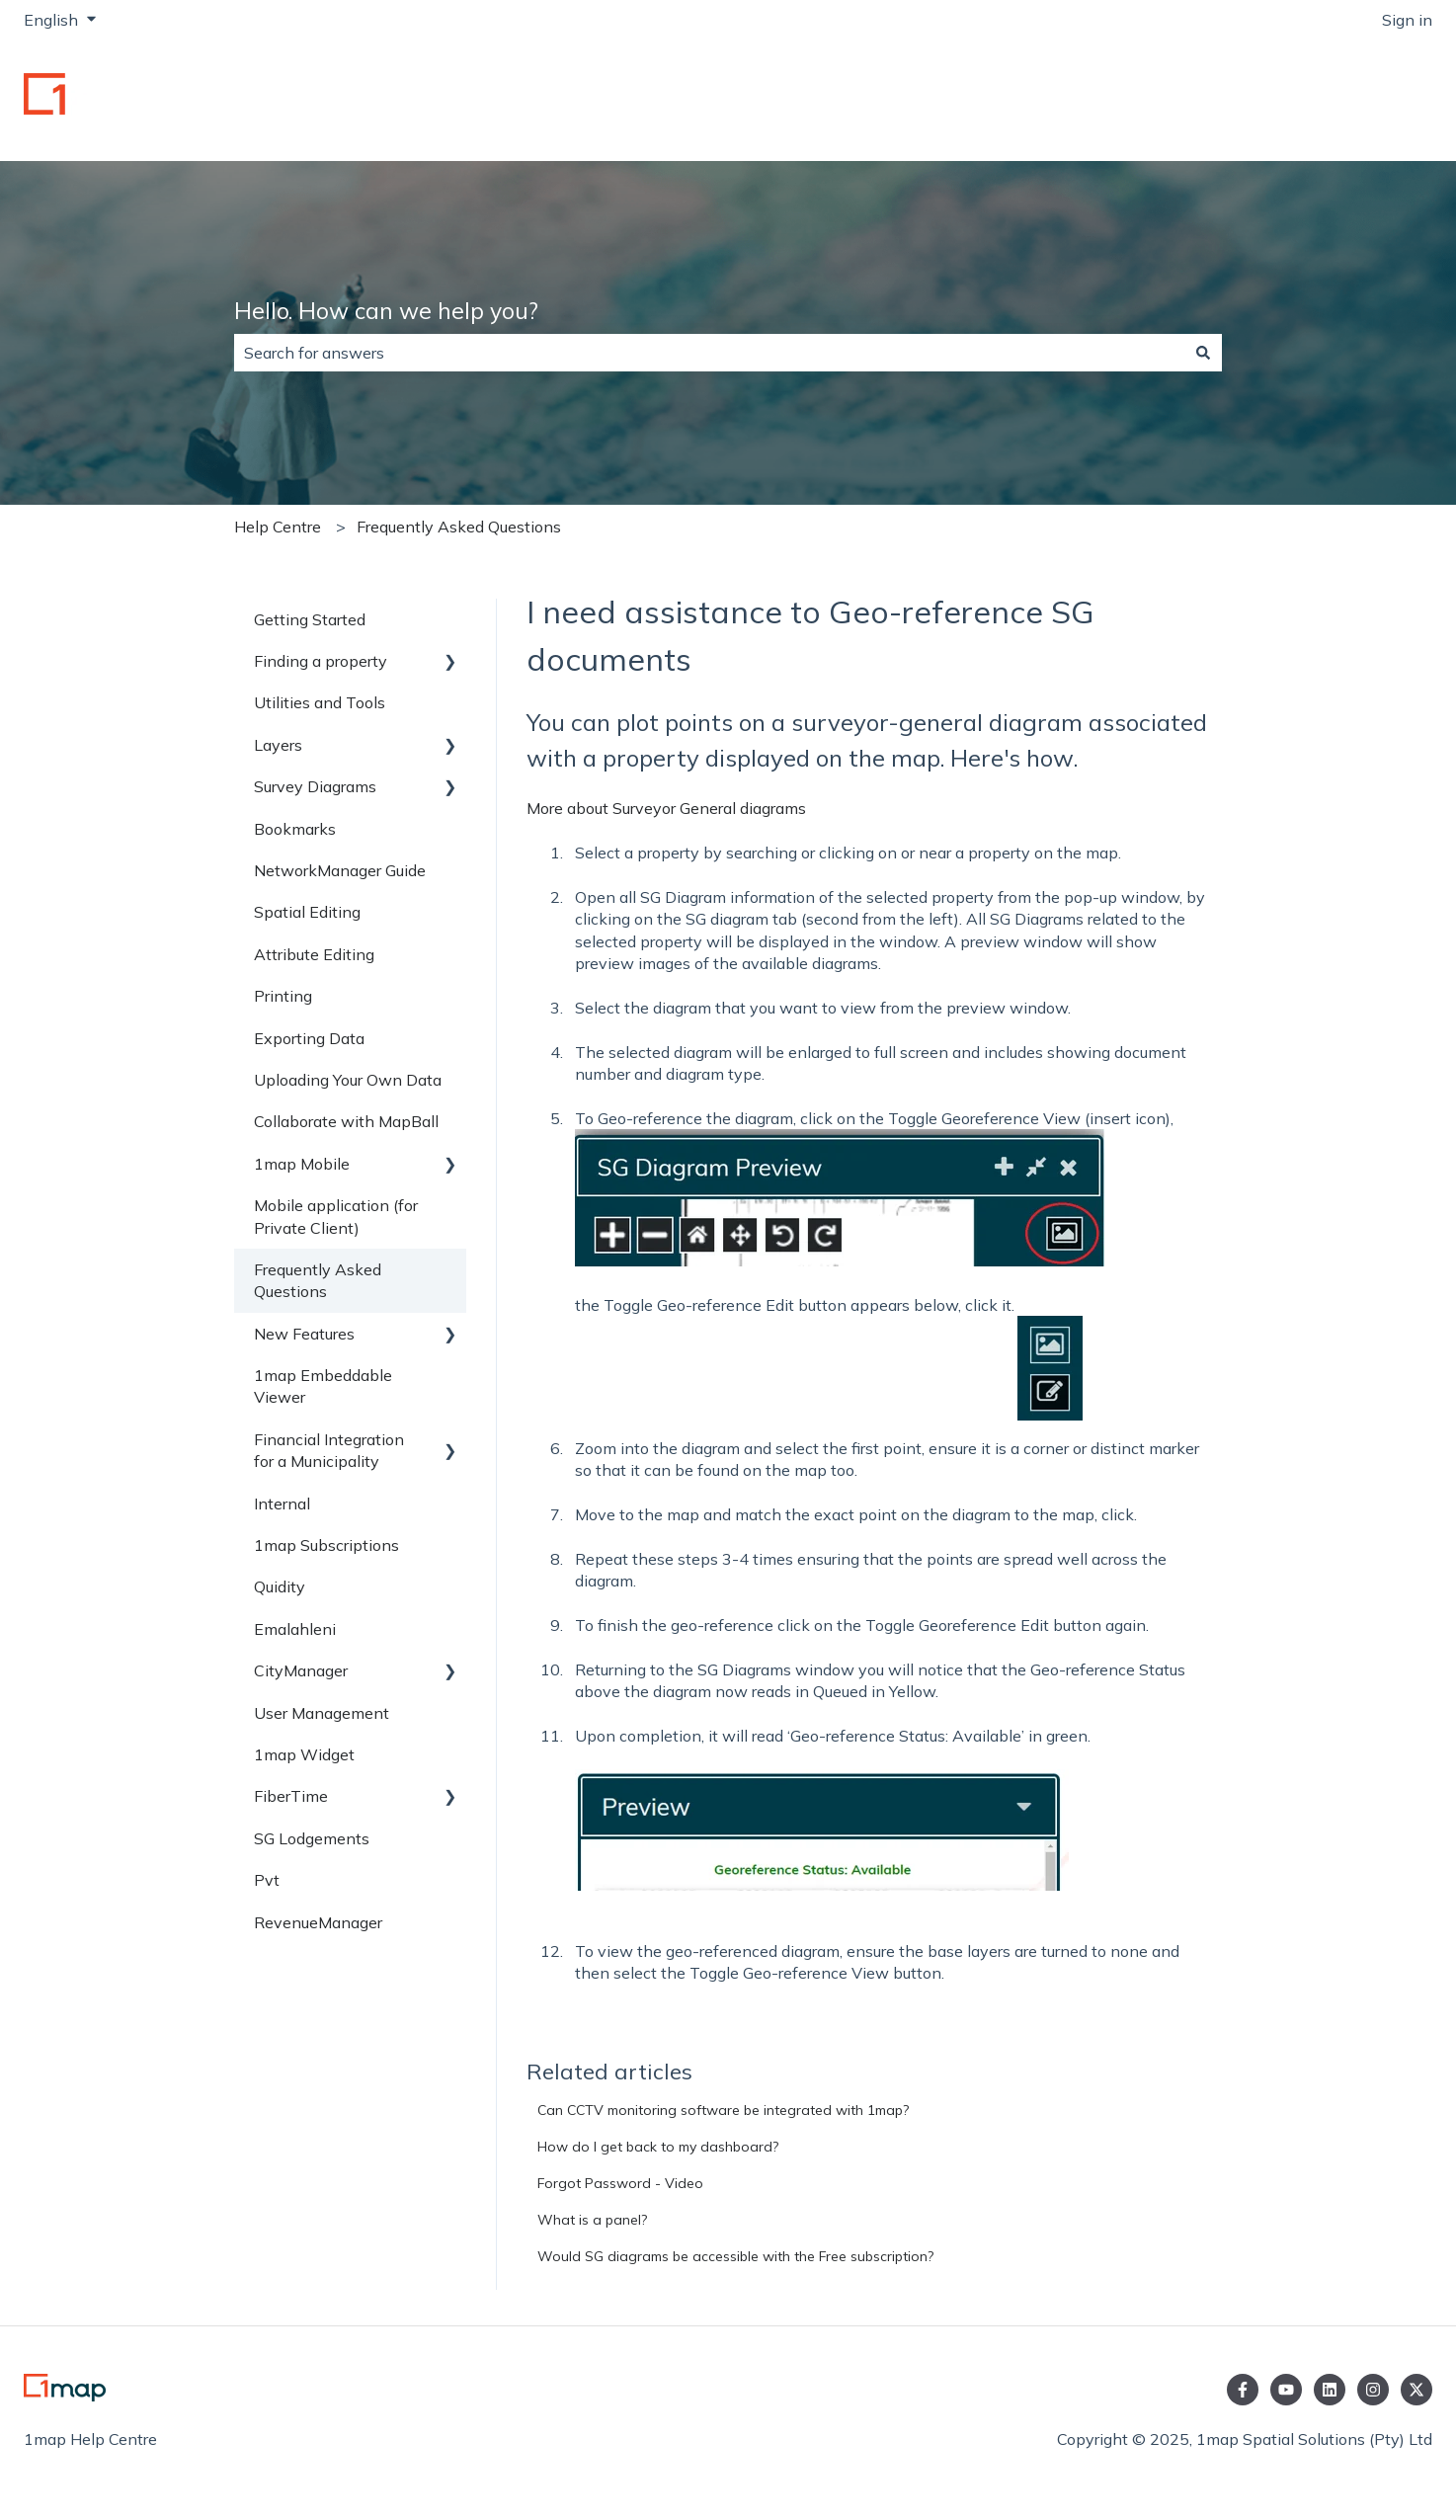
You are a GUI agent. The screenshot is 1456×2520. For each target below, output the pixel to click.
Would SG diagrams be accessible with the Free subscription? (735, 2256)
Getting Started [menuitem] (309, 619)
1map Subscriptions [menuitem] (326, 1545)
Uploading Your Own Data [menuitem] (348, 1080)
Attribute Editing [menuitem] (314, 954)
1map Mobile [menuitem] (302, 1164)
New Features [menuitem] (304, 1333)
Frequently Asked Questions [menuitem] (317, 1280)
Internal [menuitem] (282, 1503)
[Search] (1203, 352)
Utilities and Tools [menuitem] (319, 702)
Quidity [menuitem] (279, 1586)
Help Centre (277, 526)
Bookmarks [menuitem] (295, 829)
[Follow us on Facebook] (1242, 2389)
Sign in (1407, 20)
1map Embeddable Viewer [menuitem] (323, 1386)
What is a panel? (592, 2220)
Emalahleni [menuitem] (295, 1629)
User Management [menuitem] (321, 1713)
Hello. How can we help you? (386, 310)
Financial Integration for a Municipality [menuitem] (329, 1450)
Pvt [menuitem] (267, 1880)
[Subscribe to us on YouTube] (1286, 2389)
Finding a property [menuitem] (320, 661)
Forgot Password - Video (620, 2183)
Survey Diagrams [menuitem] (315, 786)
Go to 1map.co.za (1350, 101)
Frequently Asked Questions (459, 526)
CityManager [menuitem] (301, 1670)
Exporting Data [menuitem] (309, 1038)
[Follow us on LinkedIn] (1329, 2389)
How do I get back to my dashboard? (657, 2146)
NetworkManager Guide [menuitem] (340, 870)
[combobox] (709, 352)
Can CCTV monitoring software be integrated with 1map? (723, 2110)
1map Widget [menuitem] (304, 1754)
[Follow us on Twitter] (1416, 2389)
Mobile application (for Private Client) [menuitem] (336, 1216)
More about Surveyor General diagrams (666, 808)
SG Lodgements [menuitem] (311, 1838)
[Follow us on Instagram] (1373, 2389)
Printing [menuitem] (283, 996)
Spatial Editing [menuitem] (307, 912)
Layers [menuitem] (278, 745)
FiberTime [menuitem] (291, 1796)
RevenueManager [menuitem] (318, 1922)
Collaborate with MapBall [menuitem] (346, 1121)
